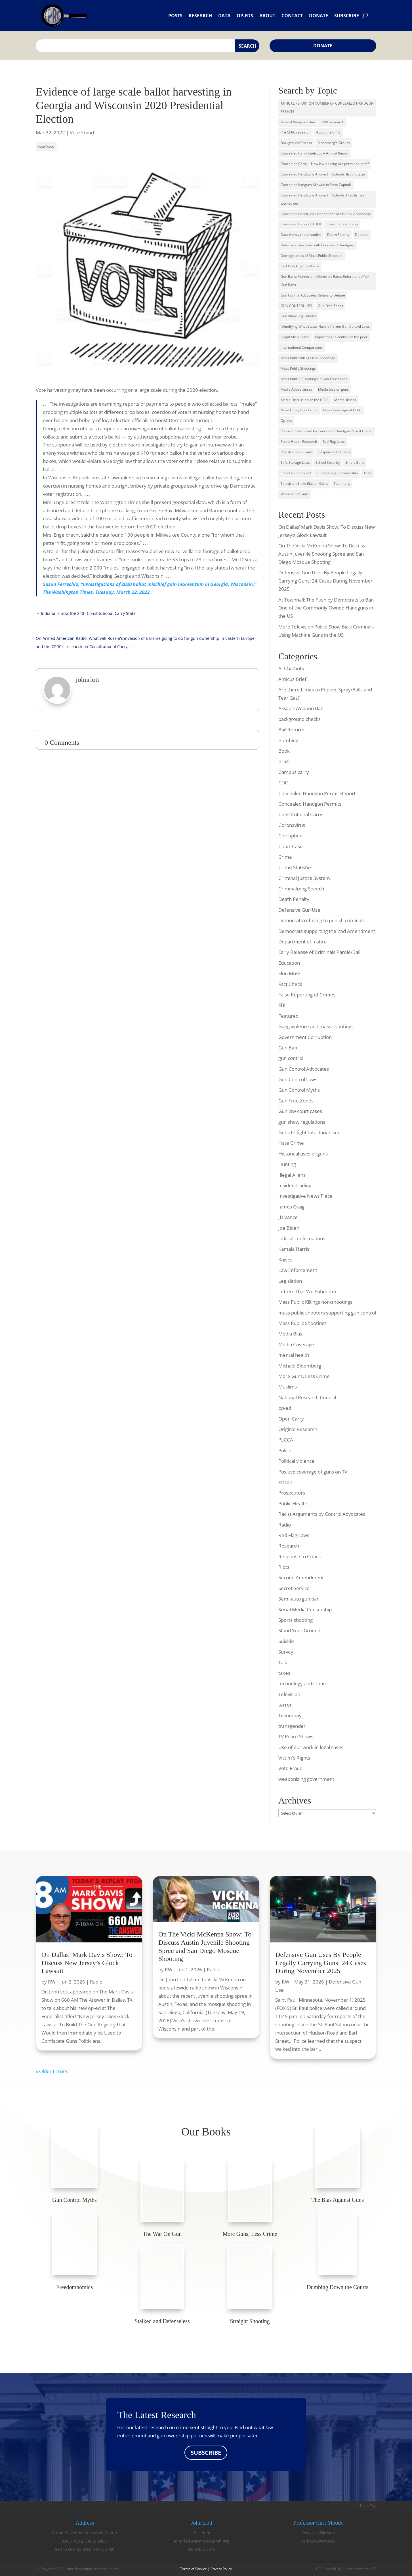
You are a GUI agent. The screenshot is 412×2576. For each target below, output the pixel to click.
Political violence (296, 1461)
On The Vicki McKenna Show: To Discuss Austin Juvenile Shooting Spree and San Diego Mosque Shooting (321, 553)
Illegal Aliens (292, 1175)
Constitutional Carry (342, 224)
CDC (283, 782)
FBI (281, 1005)
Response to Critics (299, 1556)
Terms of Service (193, 2568)
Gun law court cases (300, 1111)
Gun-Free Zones (330, 305)
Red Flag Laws (334, 441)
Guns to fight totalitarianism (308, 1132)
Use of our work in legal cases (310, 1747)
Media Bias (290, 1333)
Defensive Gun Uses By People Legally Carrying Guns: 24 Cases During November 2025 (325, 580)
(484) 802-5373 (201, 2549)
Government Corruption (305, 1037)
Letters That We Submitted (308, 1291)
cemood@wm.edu (318, 2541)
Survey (285, 1651)
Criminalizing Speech (301, 888)
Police (284, 1450)
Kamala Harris (293, 1249)
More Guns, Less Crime (299, 410)
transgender (292, 1726)
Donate (318, 15)
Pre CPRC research (295, 132)
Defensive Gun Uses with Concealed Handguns (318, 245)
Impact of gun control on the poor (341, 337)
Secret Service (294, 1588)
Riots (283, 1567)
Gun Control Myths (299, 1090)
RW (52, 1982)
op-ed (284, 1408)
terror (285, 1704)
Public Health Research (299, 441)
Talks (367, 473)
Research (200, 15)
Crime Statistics (295, 867)
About (267, 15)
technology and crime (302, 1683)
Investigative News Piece (305, 1196)
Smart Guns (354, 462)
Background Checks (296, 142)
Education (289, 963)
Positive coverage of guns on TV (312, 1471)
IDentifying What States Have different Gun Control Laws (325, 326)
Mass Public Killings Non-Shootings (308, 357)
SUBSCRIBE (206, 2453)
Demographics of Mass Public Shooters (311, 255)
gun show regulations (301, 1122)
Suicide (286, 1641)
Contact (292, 15)
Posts (175, 15)
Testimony (342, 483)
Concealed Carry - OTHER (301, 224)
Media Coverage (296, 1344)
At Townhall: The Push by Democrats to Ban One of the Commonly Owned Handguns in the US (326, 607)
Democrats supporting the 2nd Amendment (326, 931)
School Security (328, 462)
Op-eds (245, 15)
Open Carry (291, 1418)
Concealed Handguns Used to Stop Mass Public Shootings (326, 213)
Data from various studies (301, 234)
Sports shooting (295, 1620)
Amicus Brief (292, 679)
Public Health (292, 1503)
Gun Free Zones (296, 1100)
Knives (285, 1259)
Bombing (288, 740)
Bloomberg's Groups (334, 142)
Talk (282, 1662)
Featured (288, 1016)
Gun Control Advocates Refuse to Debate (313, 295)
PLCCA (285, 1439)
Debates (361, 234)
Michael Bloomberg (299, 1365)
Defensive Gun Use (299, 910)
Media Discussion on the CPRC (305, 399)
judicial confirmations (301, 1238)
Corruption (290, 835)
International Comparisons (302, 347)
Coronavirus (291, 825)
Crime (285, 857)
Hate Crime (291, 1143)
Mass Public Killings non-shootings (315, 1302)
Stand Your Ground (296, 473)
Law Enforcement (297, 1270)
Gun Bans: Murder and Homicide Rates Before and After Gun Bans (325, 280)
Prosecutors (291, 1492)
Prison (285, 1482)
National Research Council (307, 1397)
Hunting (287, 1164)
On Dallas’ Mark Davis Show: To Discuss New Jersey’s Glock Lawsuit (87, 1963)
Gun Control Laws (297, 1079)
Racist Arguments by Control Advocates (321, 1514)
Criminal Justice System (304, 878)
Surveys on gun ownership (337, 473)
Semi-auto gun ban (298, 1598)
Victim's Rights (294, 1757)
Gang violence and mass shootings (316, 1026)
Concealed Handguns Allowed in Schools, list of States (323, 174)
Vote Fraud (82, 132)
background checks (299, 719)
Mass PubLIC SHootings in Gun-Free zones (314, 378)
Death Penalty (338, 234)
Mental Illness (345, 399)
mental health (293, 1355)
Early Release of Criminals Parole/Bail (319, 952)
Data (224, 15)
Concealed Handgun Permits (309, 804)
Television (289, 1694)
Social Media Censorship (305, 1609)
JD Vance (288, 1217)
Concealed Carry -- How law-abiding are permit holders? (325, 163)
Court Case (290, 846)
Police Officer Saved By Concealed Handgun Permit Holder (327, 431)
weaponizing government (306, 1779)
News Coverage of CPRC (342, 410)
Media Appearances (296, 389)
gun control (290, 1058)
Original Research (297, 1429)
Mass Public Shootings (298, 368)
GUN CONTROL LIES (296, 305)
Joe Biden (288, 1228)
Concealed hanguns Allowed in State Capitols (316, 184)
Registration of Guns (297, 452)
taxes (284, 1673)
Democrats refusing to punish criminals (321, 920)
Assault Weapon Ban (300, 708)
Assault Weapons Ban (298, 122)
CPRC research (332, 122)
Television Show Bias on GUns (304, 483)
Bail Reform (291, 729)
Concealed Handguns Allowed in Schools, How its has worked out (322, 199)
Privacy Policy (221, 2568)
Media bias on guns (333, 389)
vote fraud (46, 146)
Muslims (287, 1386)
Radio (284, 1524)
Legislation (290, 1281)
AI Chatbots (291, 668)
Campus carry (293, 772)
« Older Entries (52, 2071)
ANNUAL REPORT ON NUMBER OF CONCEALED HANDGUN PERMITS (327, 107)
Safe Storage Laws (295, 462)
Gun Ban (287, 1047)
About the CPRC (328, 132)
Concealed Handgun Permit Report (317, 793)
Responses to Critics (334, 452)
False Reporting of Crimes (306, 994)
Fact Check (290, 984)
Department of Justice (302, 941)
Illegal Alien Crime (295, 337)
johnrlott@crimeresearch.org (201, 2541)
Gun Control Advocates (303, 1069)
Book (284, 751)
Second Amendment (301, 1577)
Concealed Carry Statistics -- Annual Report (314, 153)
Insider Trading (294, 1185)
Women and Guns (295, 494)
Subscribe (346, 15)
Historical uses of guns (303, 1153)
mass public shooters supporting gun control (327, 1312)
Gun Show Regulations (298, 316)
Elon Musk (289, 973)
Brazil (284, 761)
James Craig (291, 1206)
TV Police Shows (295, 1736)
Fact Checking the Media (300, 266)
